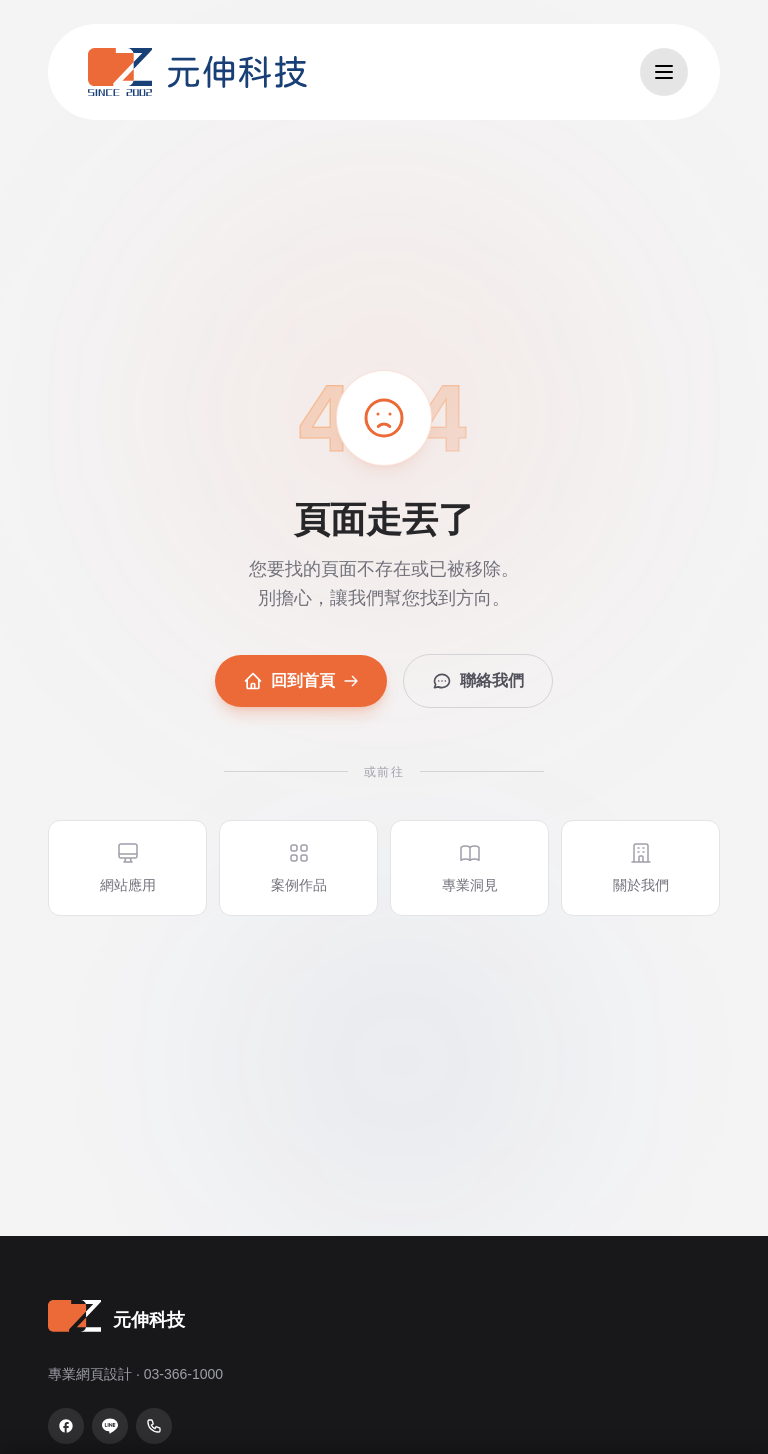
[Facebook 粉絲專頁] (66, 1426)
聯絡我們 (478, 681)
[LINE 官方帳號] (110, 1426)
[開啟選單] (664, 72)
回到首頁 (301, 681)
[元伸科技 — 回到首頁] (197, 72)
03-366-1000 (183, 1374)
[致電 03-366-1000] (154, 1426)
